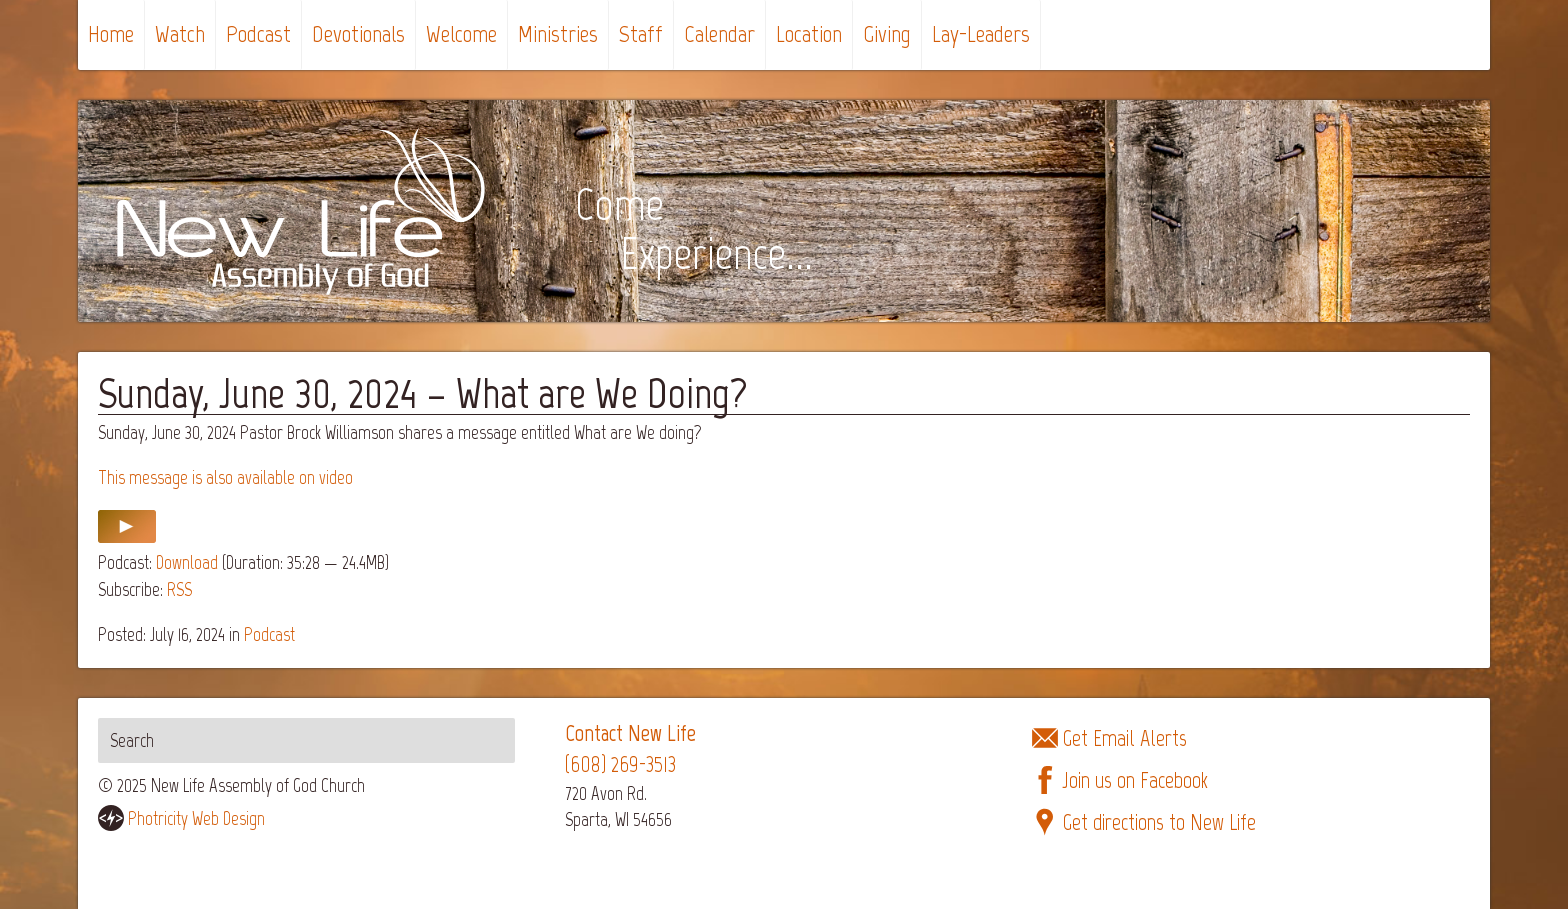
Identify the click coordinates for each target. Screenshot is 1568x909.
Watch (180, 33)
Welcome (461, 33)
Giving (887, 33)
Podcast (258, 33)
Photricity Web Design (196, 818)
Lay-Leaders (981, 33)
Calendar (719, 33)
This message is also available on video (225, 477)
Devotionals (358, 33)
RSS (179, 589)
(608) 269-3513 (620, 764)
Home (111, 33)
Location (809, 33)
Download (187, 562)
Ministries (558, 33)
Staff (641, 33)
